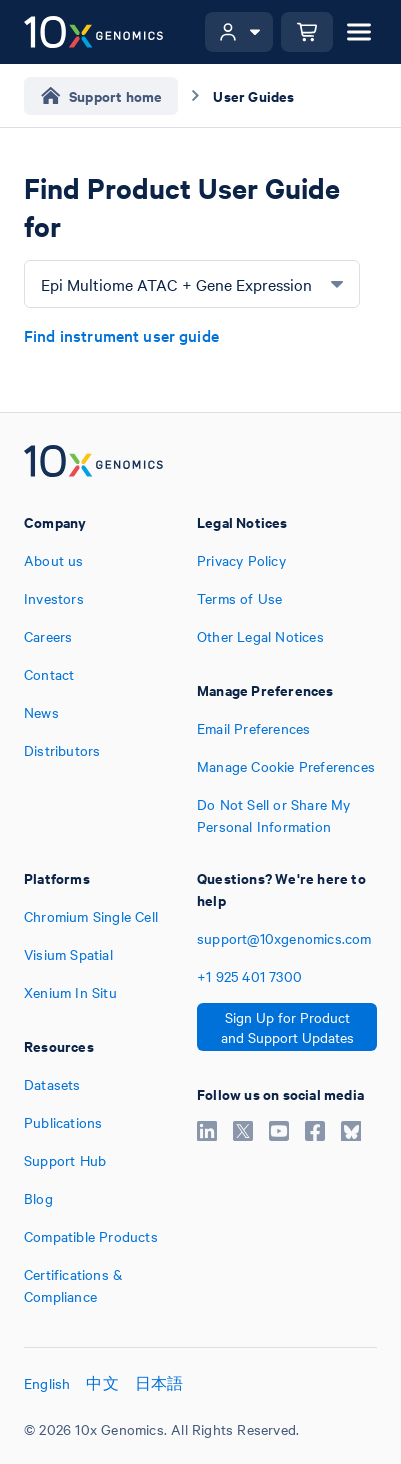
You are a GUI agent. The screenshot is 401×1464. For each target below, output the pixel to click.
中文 (102, 1383)
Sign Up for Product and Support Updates (287, 1027)
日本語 (159, 1383)
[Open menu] (359, 32)
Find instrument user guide (121, 335)
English (47, 1383)
